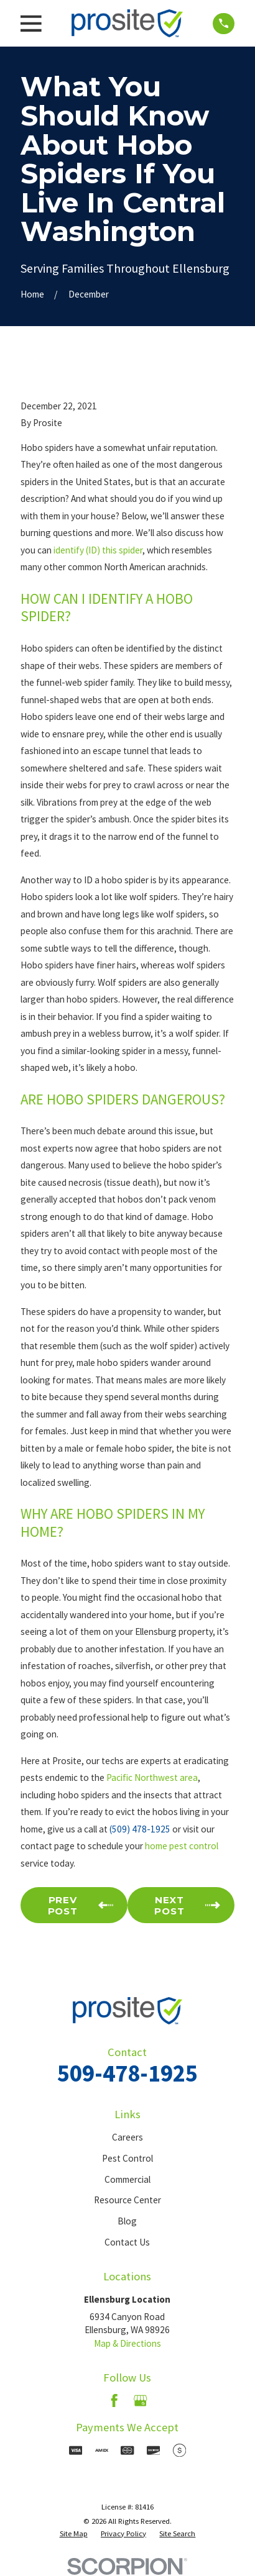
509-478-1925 (127, 2073)
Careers (127, 2137)
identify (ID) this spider (97, 550)
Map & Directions (127, 2343)
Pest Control (127, 2158)
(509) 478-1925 (139, 1829)
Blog (127, 2221)
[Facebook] (114, 2400)
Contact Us (127, 2242)
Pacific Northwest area (152, 1777)
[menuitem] (74, 2533)
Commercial (127, 2179)
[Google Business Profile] (140, 2400)
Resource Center (127, 2200)
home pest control (181, 1846)
